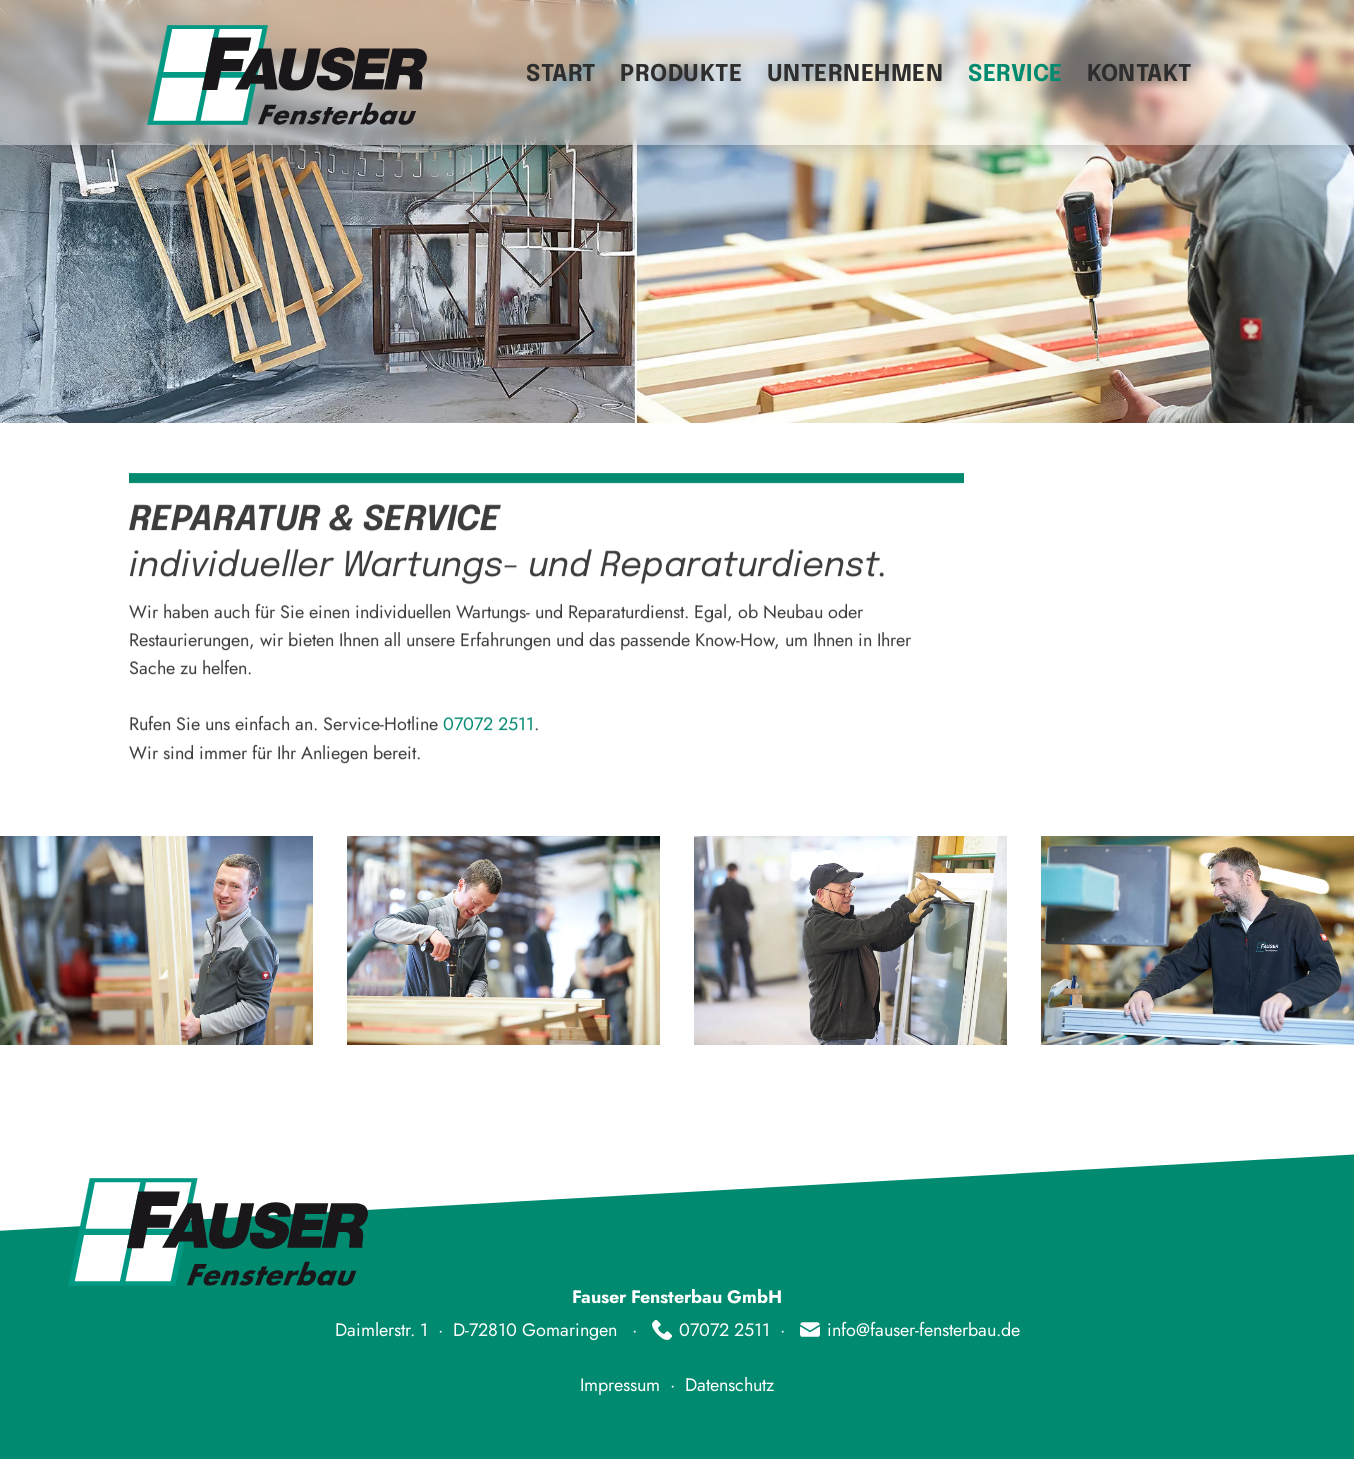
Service (1015, 74)
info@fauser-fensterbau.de (923, 1330)
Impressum (620, 1385)
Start (561, 74)
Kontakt (1139, 74)
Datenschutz (729, 1385)
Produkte (681, 74)
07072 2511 (488, 724)
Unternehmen (855, 74)
